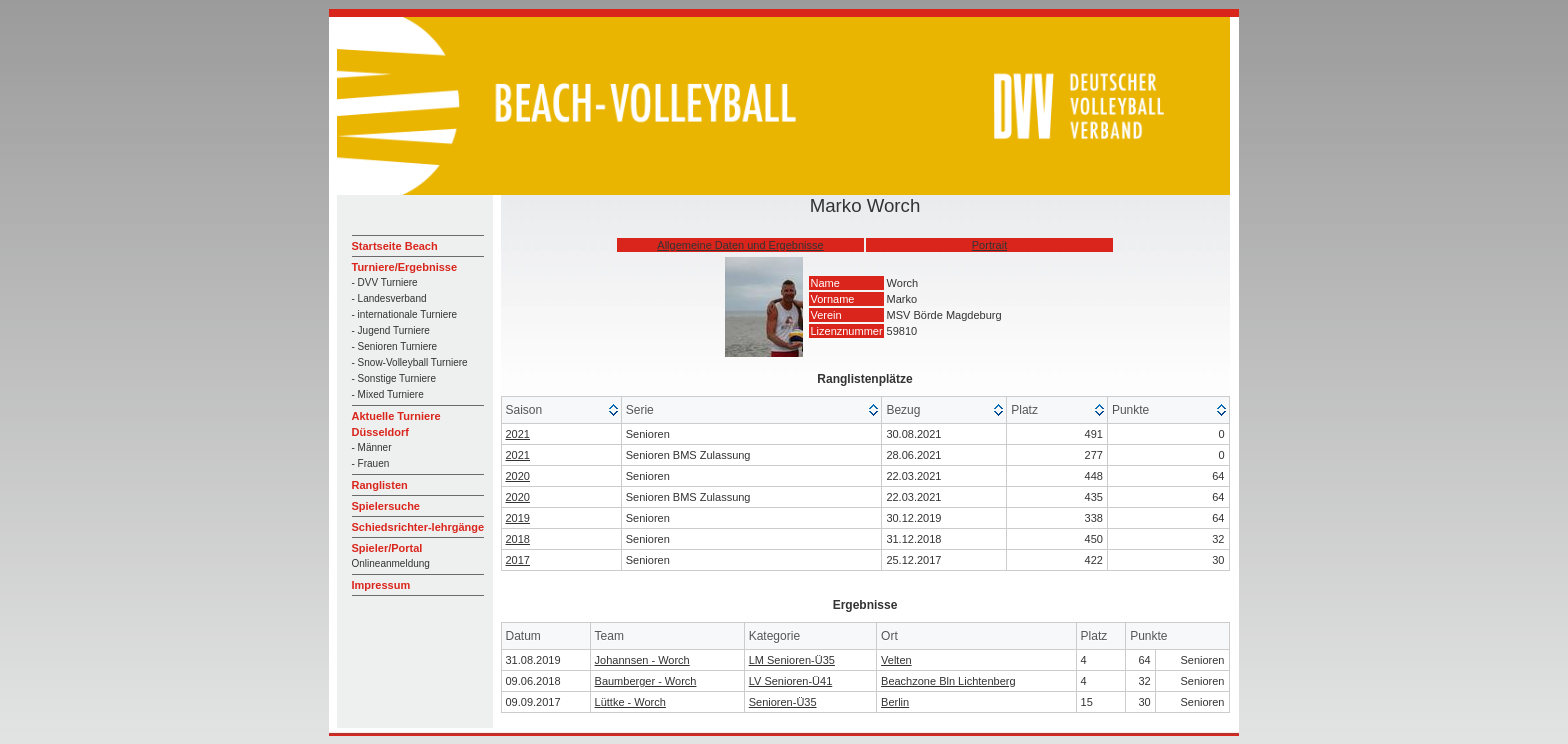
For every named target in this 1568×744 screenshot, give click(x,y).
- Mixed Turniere (388, 394)
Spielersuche (386, 506)
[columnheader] (562, 410)
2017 (518, 560)
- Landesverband (389, 298)
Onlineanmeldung (391, 563)
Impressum (381, 585)
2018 (518, 539)
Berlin (895, 702)
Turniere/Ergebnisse (405, 267)
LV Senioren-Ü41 (791, 681)
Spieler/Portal (387, 548)
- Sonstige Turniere (394, 378)
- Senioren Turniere (395, 346)
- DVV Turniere (385, 282)
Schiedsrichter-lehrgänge (418, 527)
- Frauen (371, 463)
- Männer (372, 447)
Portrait (989, 245)
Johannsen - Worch (642, 660)
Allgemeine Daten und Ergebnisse (740, 245)
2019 (518, 518)
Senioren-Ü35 (783, 702)
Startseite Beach (395, 246)
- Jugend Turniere (391, 330)
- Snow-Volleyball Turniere (410, 362)
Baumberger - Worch (646, 681)
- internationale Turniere (405, 314)
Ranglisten (380, 485)
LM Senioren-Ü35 (792, 660)
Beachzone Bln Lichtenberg (948, 681)
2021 (518, 434)
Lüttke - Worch (630, 702)
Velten (896, 660)
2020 (518, 476)
